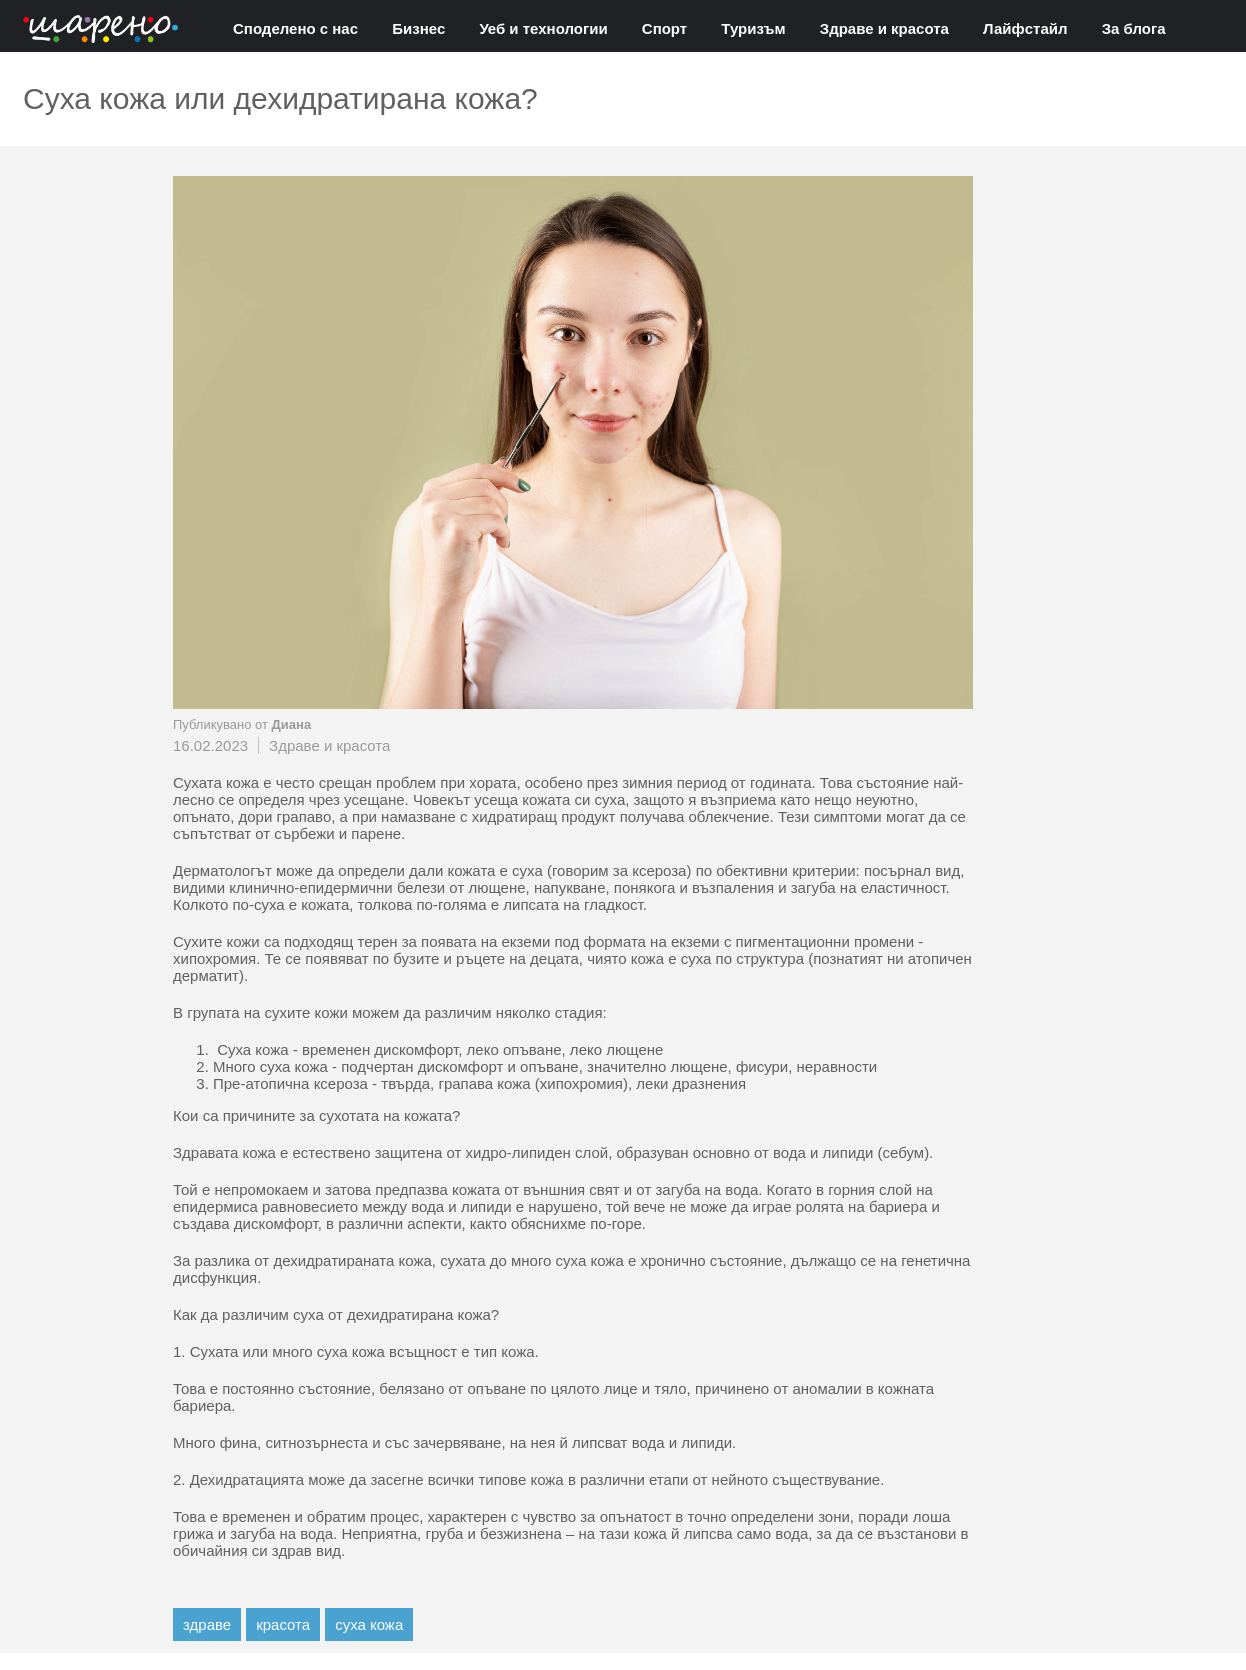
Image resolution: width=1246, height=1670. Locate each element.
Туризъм (753, 28)
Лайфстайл (1025, 28)
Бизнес (418, 28)
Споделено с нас (295, 28)
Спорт (664, 28)
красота (283, 1624)
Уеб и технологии (543, 28)
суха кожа (369, 1624)
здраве (207, 1624)
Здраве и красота (884, 28)
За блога (1134, 28)
